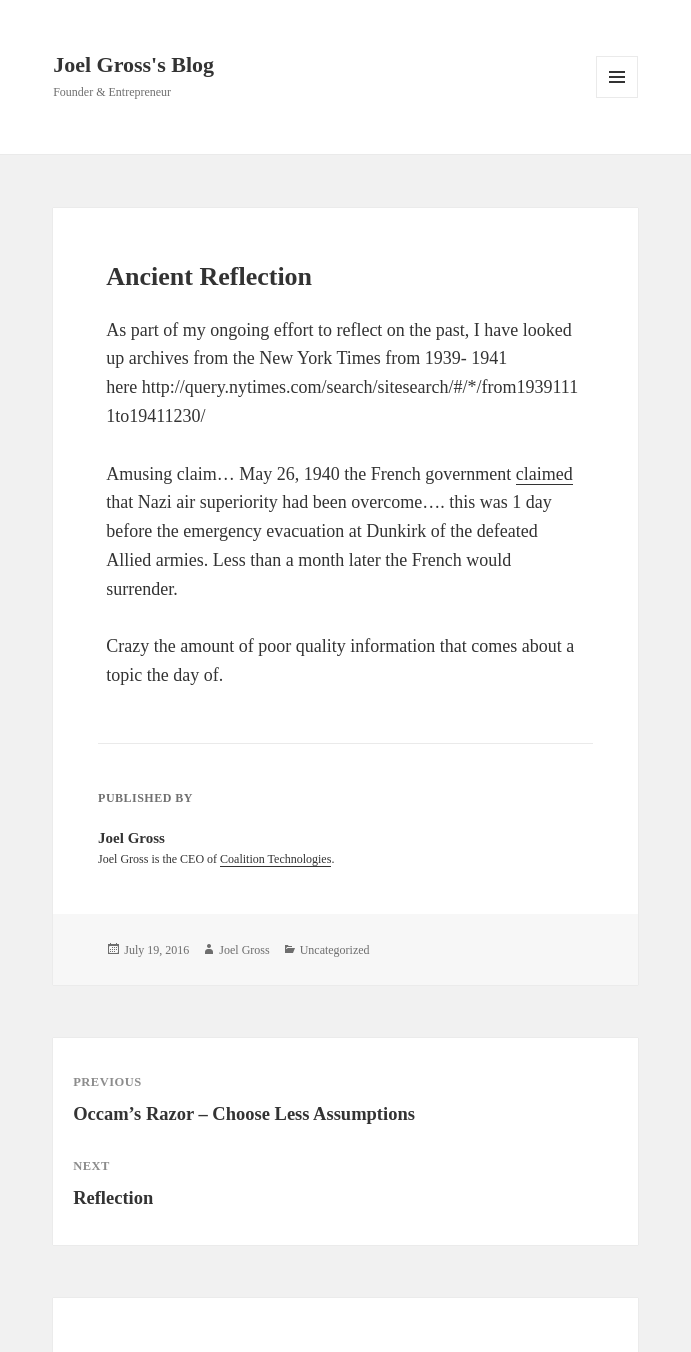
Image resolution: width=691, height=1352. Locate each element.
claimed (544, 474)
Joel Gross (244, 950)
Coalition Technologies (275, 859)
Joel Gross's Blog (133, 64)
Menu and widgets (617, 97)
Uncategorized (335, 950)
